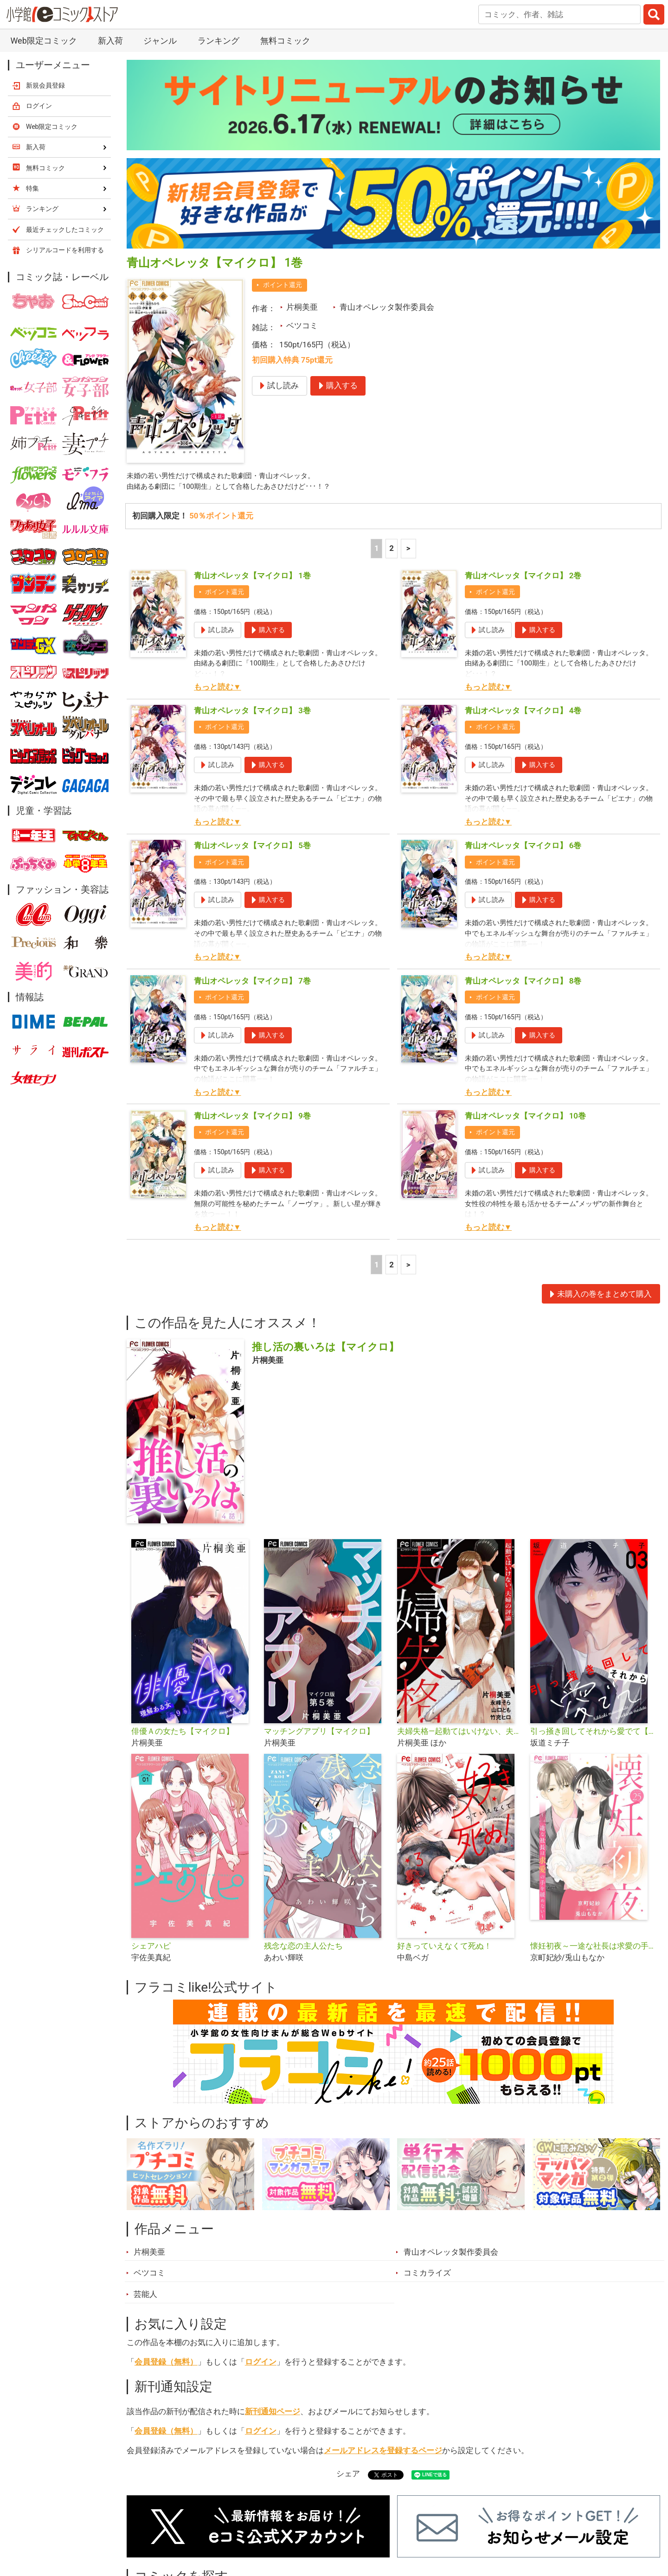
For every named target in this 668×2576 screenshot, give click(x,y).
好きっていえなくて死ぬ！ (444, 1948)
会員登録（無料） (166, 2364)
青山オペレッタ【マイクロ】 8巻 (523, 983)
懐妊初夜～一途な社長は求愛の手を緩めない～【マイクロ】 (593, 1948)
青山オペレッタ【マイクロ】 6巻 (523, 847)
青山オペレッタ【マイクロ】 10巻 (525, 1118)
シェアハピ (151, 1948)
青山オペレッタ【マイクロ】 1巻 (252, 577)
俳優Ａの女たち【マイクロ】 (182, 1733)
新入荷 (110, 40)
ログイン (260, 2364)
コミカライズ (427, 2275)
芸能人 (145, 2296)
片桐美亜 (302, 307)
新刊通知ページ (272, 2413)
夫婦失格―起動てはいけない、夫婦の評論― (460, 1733)
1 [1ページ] (376, 550)
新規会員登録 (45, 85)
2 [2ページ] (391, 550)
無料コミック (285, 40)
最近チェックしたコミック (65, 229)
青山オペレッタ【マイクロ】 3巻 (252, 712)
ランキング (218, 40)
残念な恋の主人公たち (303, 1948)
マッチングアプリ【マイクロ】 (319, 1733)
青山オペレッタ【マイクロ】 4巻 (523, 712)
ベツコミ (302, 325)
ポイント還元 (282, 284)
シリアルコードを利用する (65, 250)
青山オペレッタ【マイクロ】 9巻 (252, 1118)
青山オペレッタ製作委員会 (387, 307)
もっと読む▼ (217, 689)
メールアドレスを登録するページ (383, 2452)
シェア (348, 2475)
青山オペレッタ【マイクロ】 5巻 (252, 847)
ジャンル (160, 40)
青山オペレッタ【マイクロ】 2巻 (523, 577)
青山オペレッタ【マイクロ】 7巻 (252, 983)
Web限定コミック (43, 40)
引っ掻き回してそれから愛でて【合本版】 (593, 1733)
